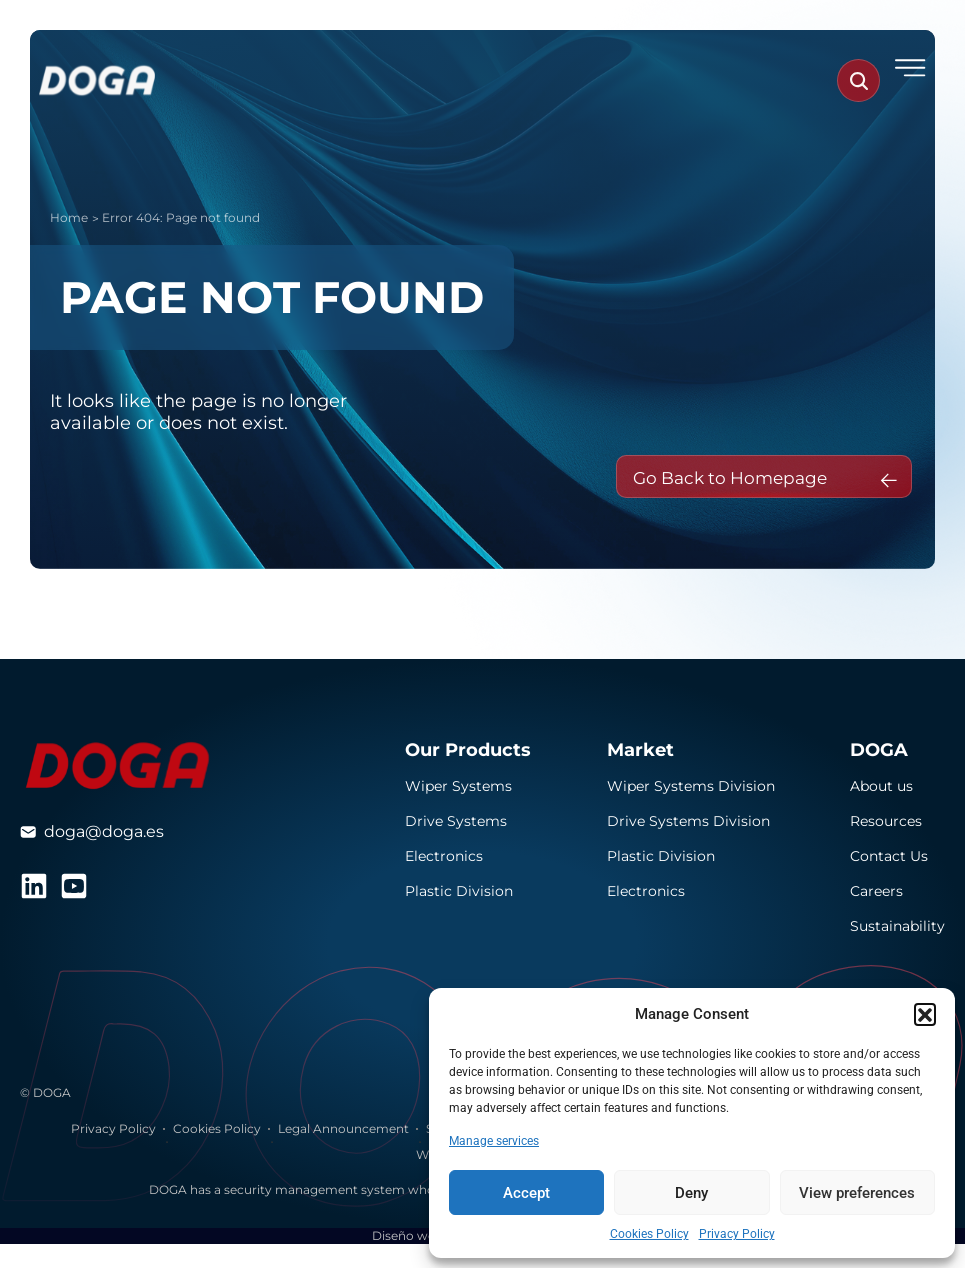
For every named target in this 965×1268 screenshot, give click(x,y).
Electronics (444, 881)
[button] (925, 1014)
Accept (526, 1193)
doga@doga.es (104, 856)
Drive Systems (456, 846)
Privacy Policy (737, 1234)
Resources (886, 846)
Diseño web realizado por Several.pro (483, 1259)
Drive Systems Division (688, 846)
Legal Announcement (343, 1153)
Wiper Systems (458, 811)
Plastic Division (459, 916)
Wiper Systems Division (691, 811)
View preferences (857, 1193)
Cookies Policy (649, 1234)
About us (881, 811)
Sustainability (897, 951)
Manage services (494, 1141)
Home (69, 217)
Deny (691, 1193)
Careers (876, 916)
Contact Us (889, 881)
